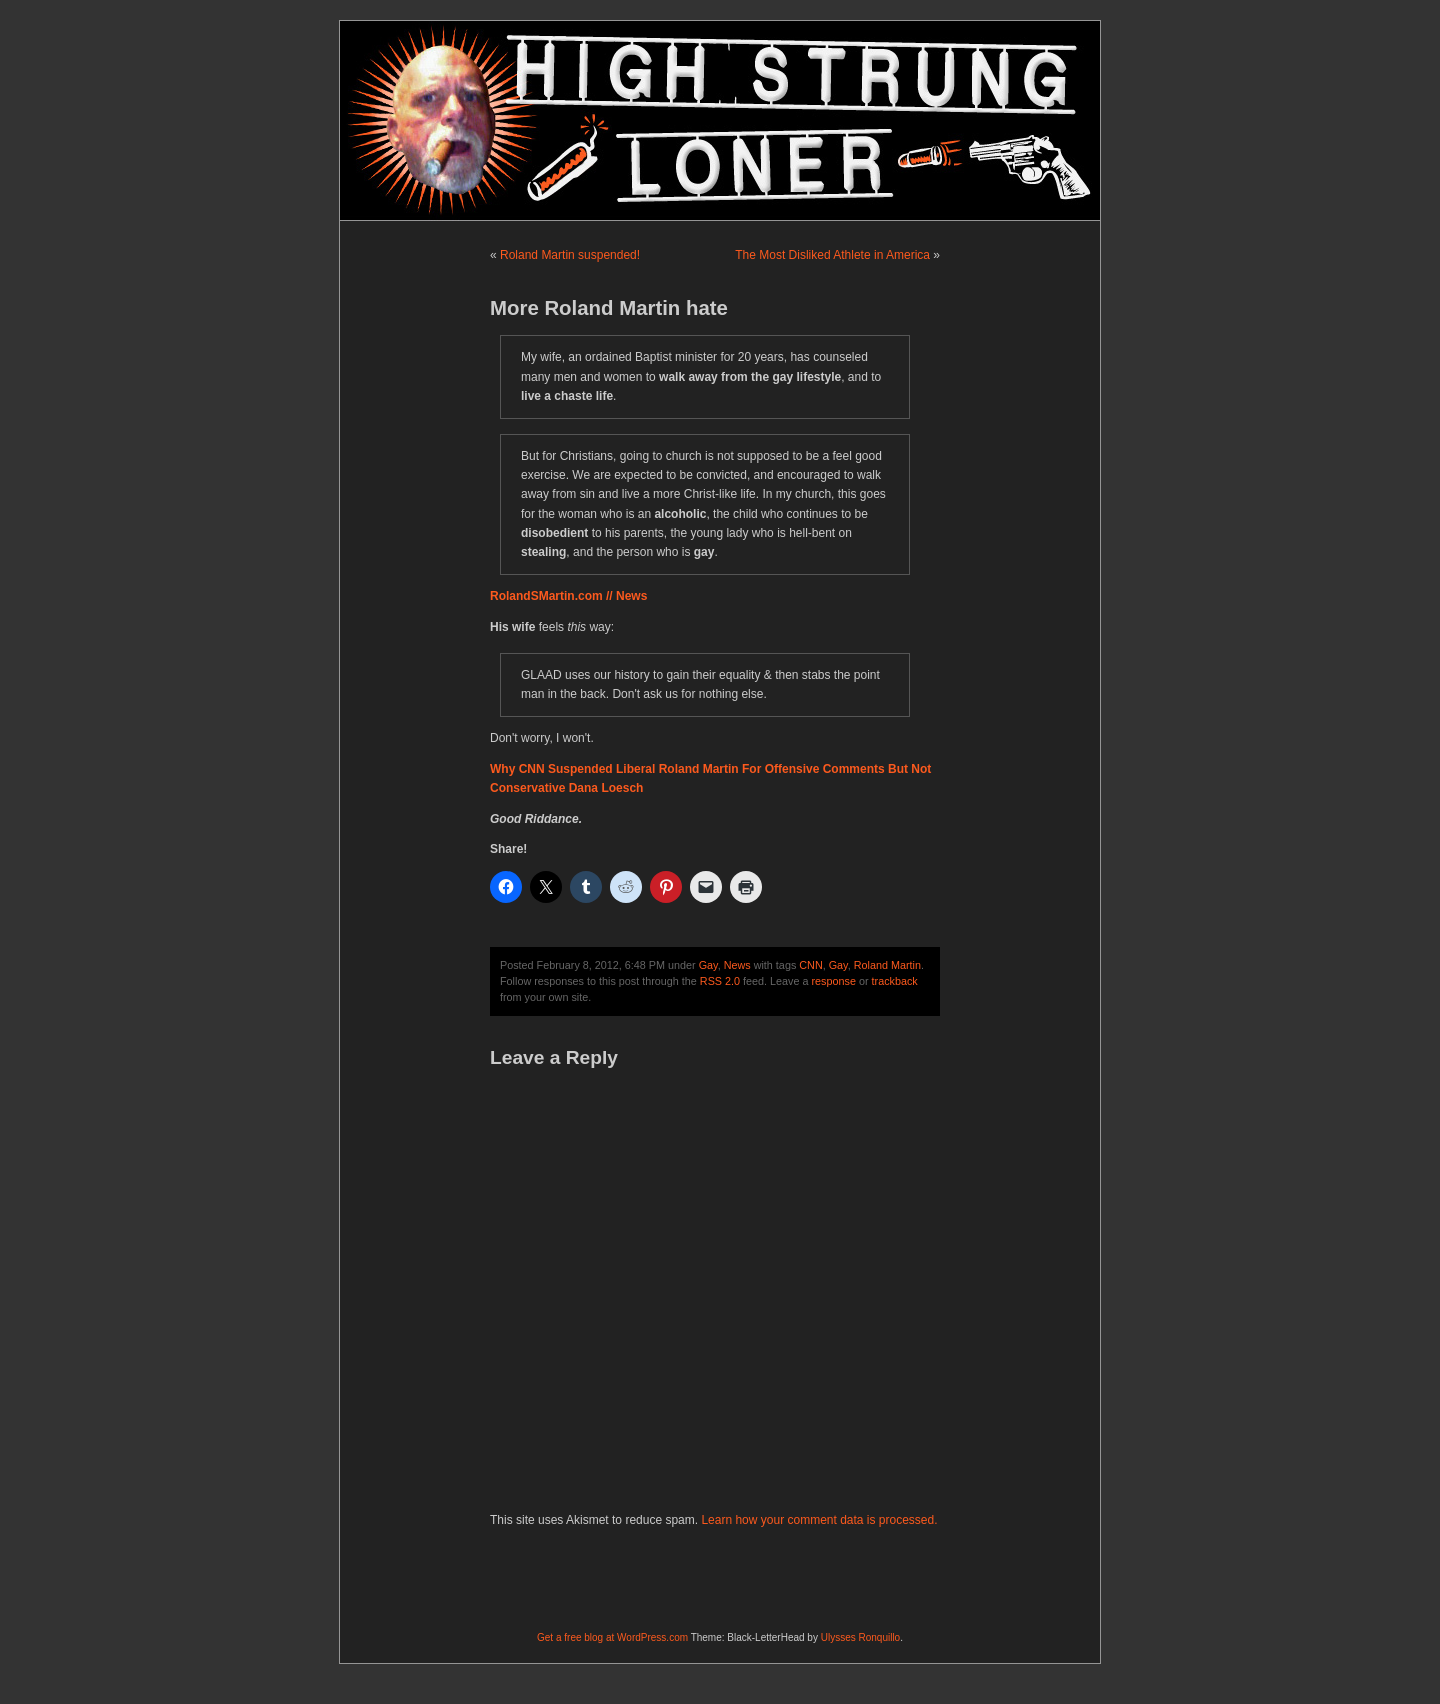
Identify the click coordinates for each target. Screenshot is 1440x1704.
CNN (810, 965)
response (834, 981)
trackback (895, 981)
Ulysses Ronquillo (860, 1637)
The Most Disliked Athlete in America (832, 255)
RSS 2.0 (720, 981)
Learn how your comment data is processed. (819, 1520)
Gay (708, 965)
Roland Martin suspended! (570, 255)
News (737, 965)
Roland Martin (887, 965)
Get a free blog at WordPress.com (612, 1637)
